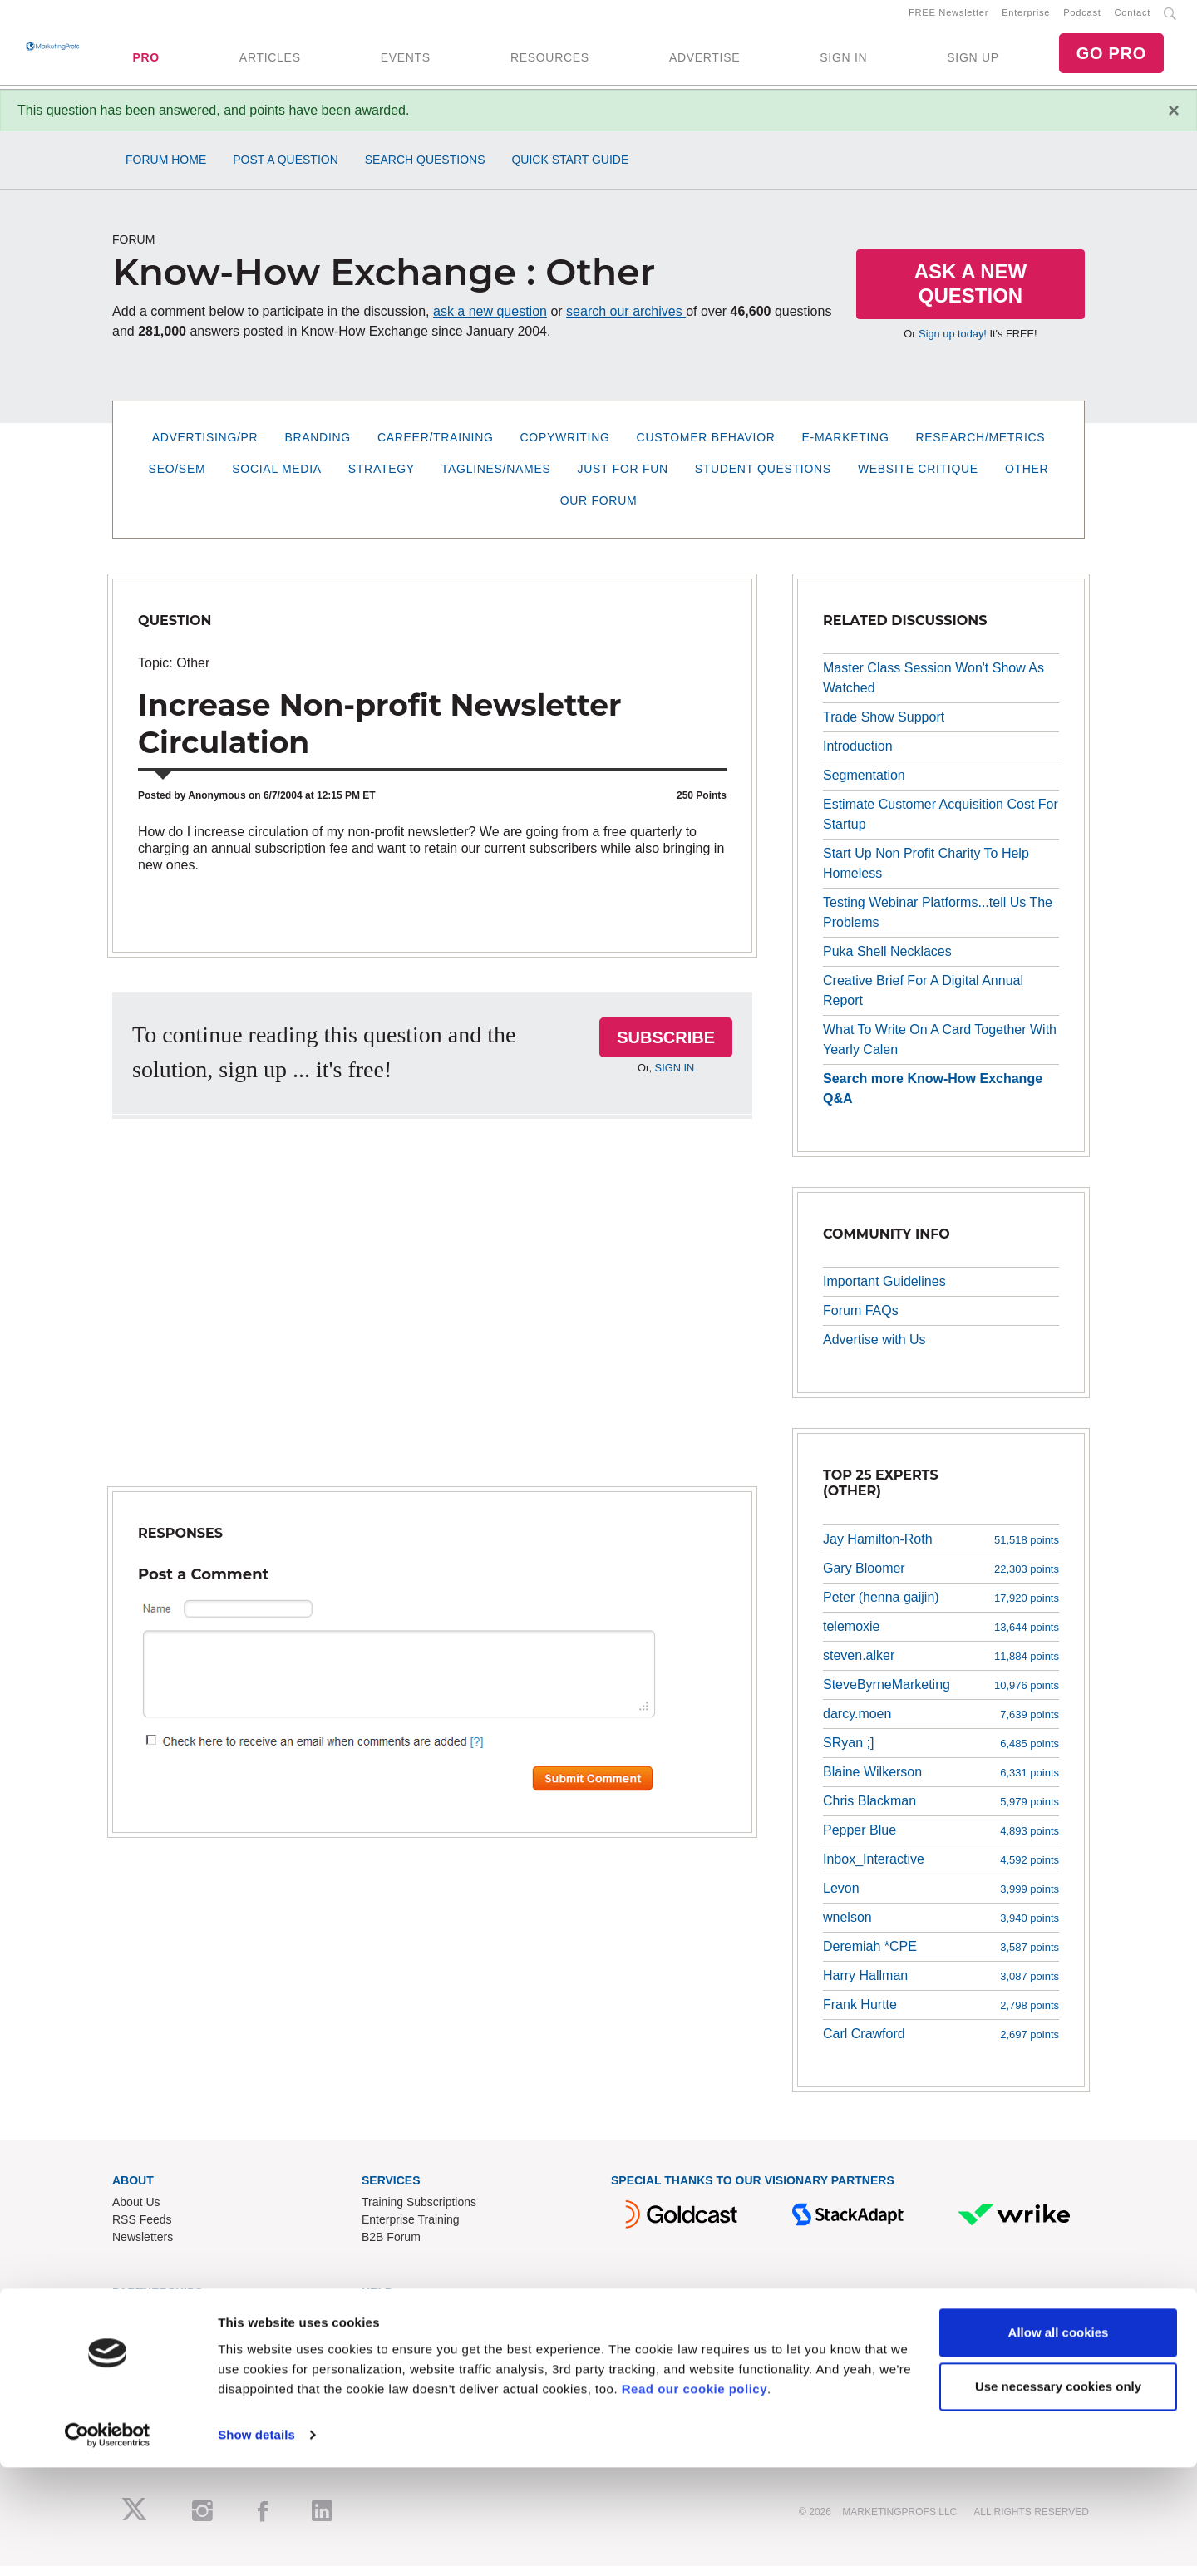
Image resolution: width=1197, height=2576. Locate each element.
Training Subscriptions (419, 2212)
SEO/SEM (177, 478)
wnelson (847, 1927)
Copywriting (565, 447)
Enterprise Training (411, 2230)
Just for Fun (623, 478)
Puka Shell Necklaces (887, 961)
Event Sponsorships (164, 2342)
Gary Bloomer (864, 1578)
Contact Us (390, 2325)
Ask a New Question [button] (970, 293)
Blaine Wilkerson (872, 1782)
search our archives (626, 321)
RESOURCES (549, 62)
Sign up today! (953, 343)
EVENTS (406, 62)
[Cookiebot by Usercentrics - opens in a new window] (107, 2543)
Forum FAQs (861, 1320)
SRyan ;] (848, 1753)
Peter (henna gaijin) (881, 1607)
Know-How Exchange (417, 2342)
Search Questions (425, 169)
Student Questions (763, 478)
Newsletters (142, 2247)
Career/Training (435, 447)
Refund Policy (397, 2360)
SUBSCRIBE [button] (666, 1047)
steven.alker (858, 1665)
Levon (841, 1898)
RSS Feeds (142, 2230)
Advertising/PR (205, 447)
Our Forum (599, 510)
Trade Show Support (883, 727)
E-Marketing (845, 447)
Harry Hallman (865, 1985)
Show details (256, 2543)
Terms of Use (396, 2377)
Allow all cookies (1058, 2441)
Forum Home (166, 169)
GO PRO (1111, 58)
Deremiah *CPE (870, 1956)
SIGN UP (972, 62)
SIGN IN (843, 62)
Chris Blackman (869, 1811)
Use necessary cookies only (1058, 2495)
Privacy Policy (398, 2394)
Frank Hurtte (860, 2014)
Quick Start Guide (569, 169)
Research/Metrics (980, 447)
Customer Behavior (706, 447)
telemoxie (851, 1636)
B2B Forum (391, 2247)
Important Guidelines (884, 1291)
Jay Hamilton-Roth (878, 1549)
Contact (1132, 17)
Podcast (1082, 17)
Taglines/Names (496, 478)
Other (1027, 478)
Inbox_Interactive (873, 1869)
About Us (136, 2212)
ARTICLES (270, 62)
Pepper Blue (859, 1840)
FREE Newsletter (948, 17)
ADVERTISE (704, 62)
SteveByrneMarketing (886, 1694)
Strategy (381, 478)
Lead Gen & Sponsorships (180, 2325)
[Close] (1174, 121)
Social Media (276, 478)
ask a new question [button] (490, 321)
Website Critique (918, 478)
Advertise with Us (874, 1349)
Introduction (858, 756)
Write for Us (143, 2360)
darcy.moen (857, 1724)
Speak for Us (146, 2377)
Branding (317, 447)
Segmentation (864, 785)
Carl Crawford (864, 2044)
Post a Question (285, 169)
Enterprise (1026, 17)
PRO (145, 62)
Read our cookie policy (694, 2497)
